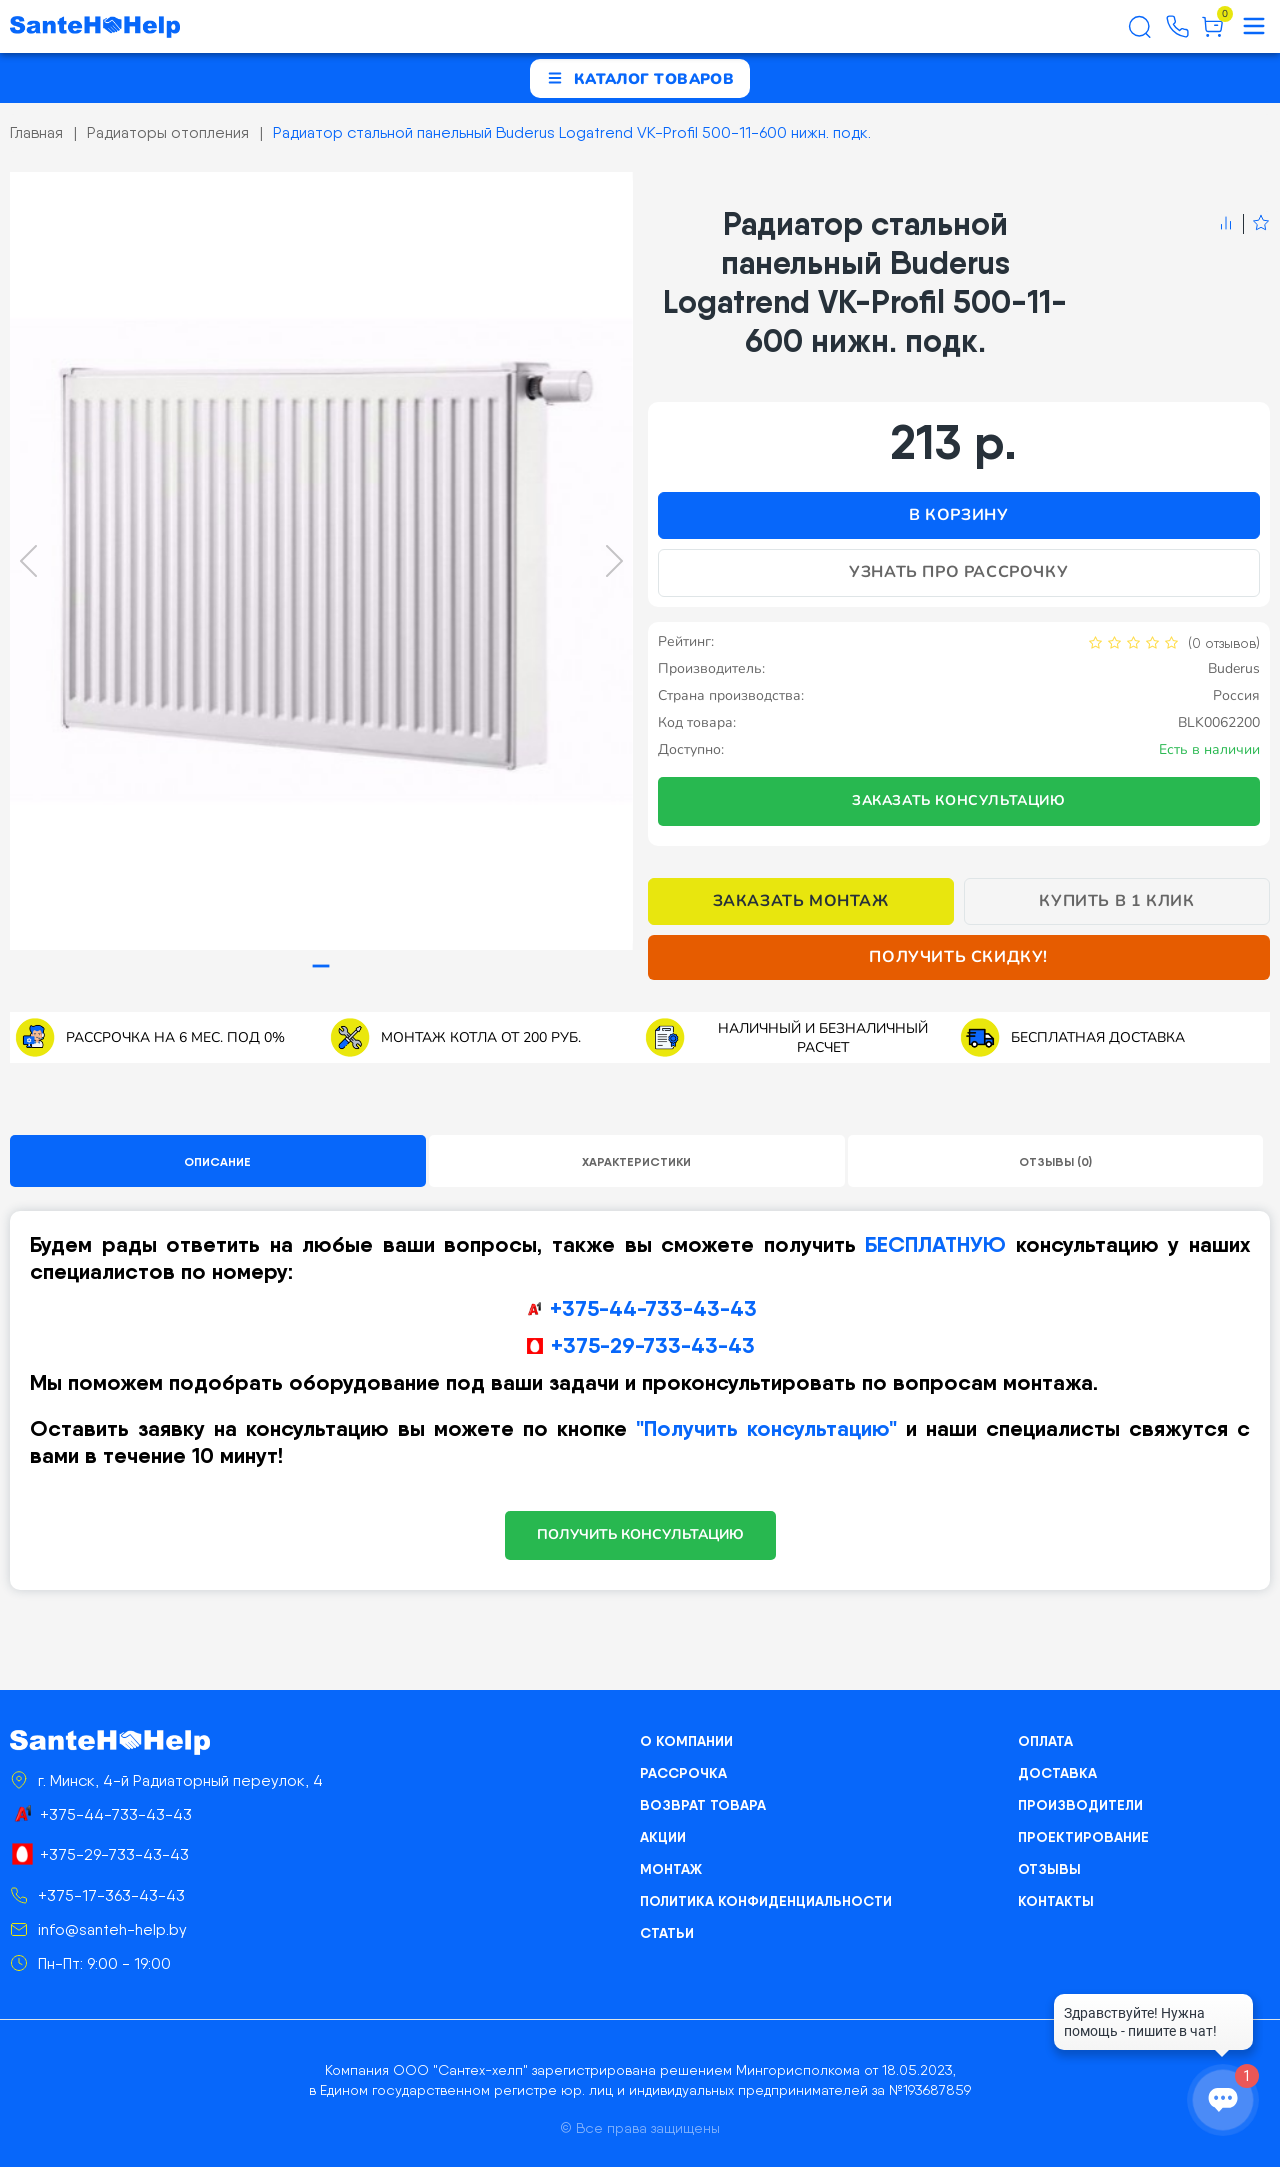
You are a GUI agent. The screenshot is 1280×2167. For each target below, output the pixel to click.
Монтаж (671, 1869)
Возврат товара (703, 1805)
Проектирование (1083, 1837)
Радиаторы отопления (168, 132)
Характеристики (636, 1161)
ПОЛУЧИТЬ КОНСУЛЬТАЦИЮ (640, 1534)
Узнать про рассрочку (958, 572)
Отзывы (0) (1055, 1161)
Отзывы (1049, 1869)
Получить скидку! (958, 957)
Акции (663, 1837)
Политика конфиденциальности (766, 1901)
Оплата (1045, 1741)
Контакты (1056, 1901)
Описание (217, 1161)
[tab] (321, 966)
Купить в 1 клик (1116, 901)
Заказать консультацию (959, 800)
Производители (1080, 1805)
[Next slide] (614, 561)
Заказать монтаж (801, 901)
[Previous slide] (28, 561)
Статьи (667, 1933)
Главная (36, 132)
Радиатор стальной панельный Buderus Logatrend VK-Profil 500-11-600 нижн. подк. (572, 132)
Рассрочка (683, 1773)
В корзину (958, 515)
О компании (686, 1741)
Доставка (1057, 1773)
